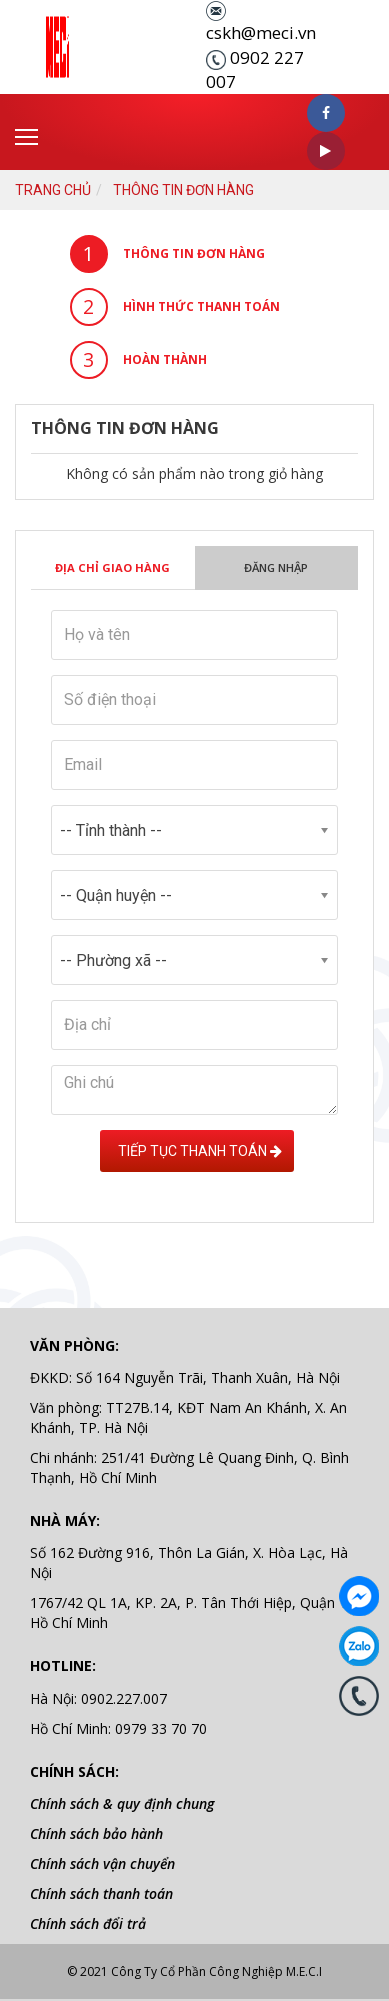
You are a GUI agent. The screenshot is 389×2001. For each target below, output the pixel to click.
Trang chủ (53, 190)
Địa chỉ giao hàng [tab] (112, 567)
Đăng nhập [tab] (276, 567)
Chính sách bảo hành (96, 1833)
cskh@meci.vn (261, 32)
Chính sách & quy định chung (122, 1803)
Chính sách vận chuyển (102, 1863)
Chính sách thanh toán (101, 1893)
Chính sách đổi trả (88, 1923)
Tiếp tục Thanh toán (197, 1151)
